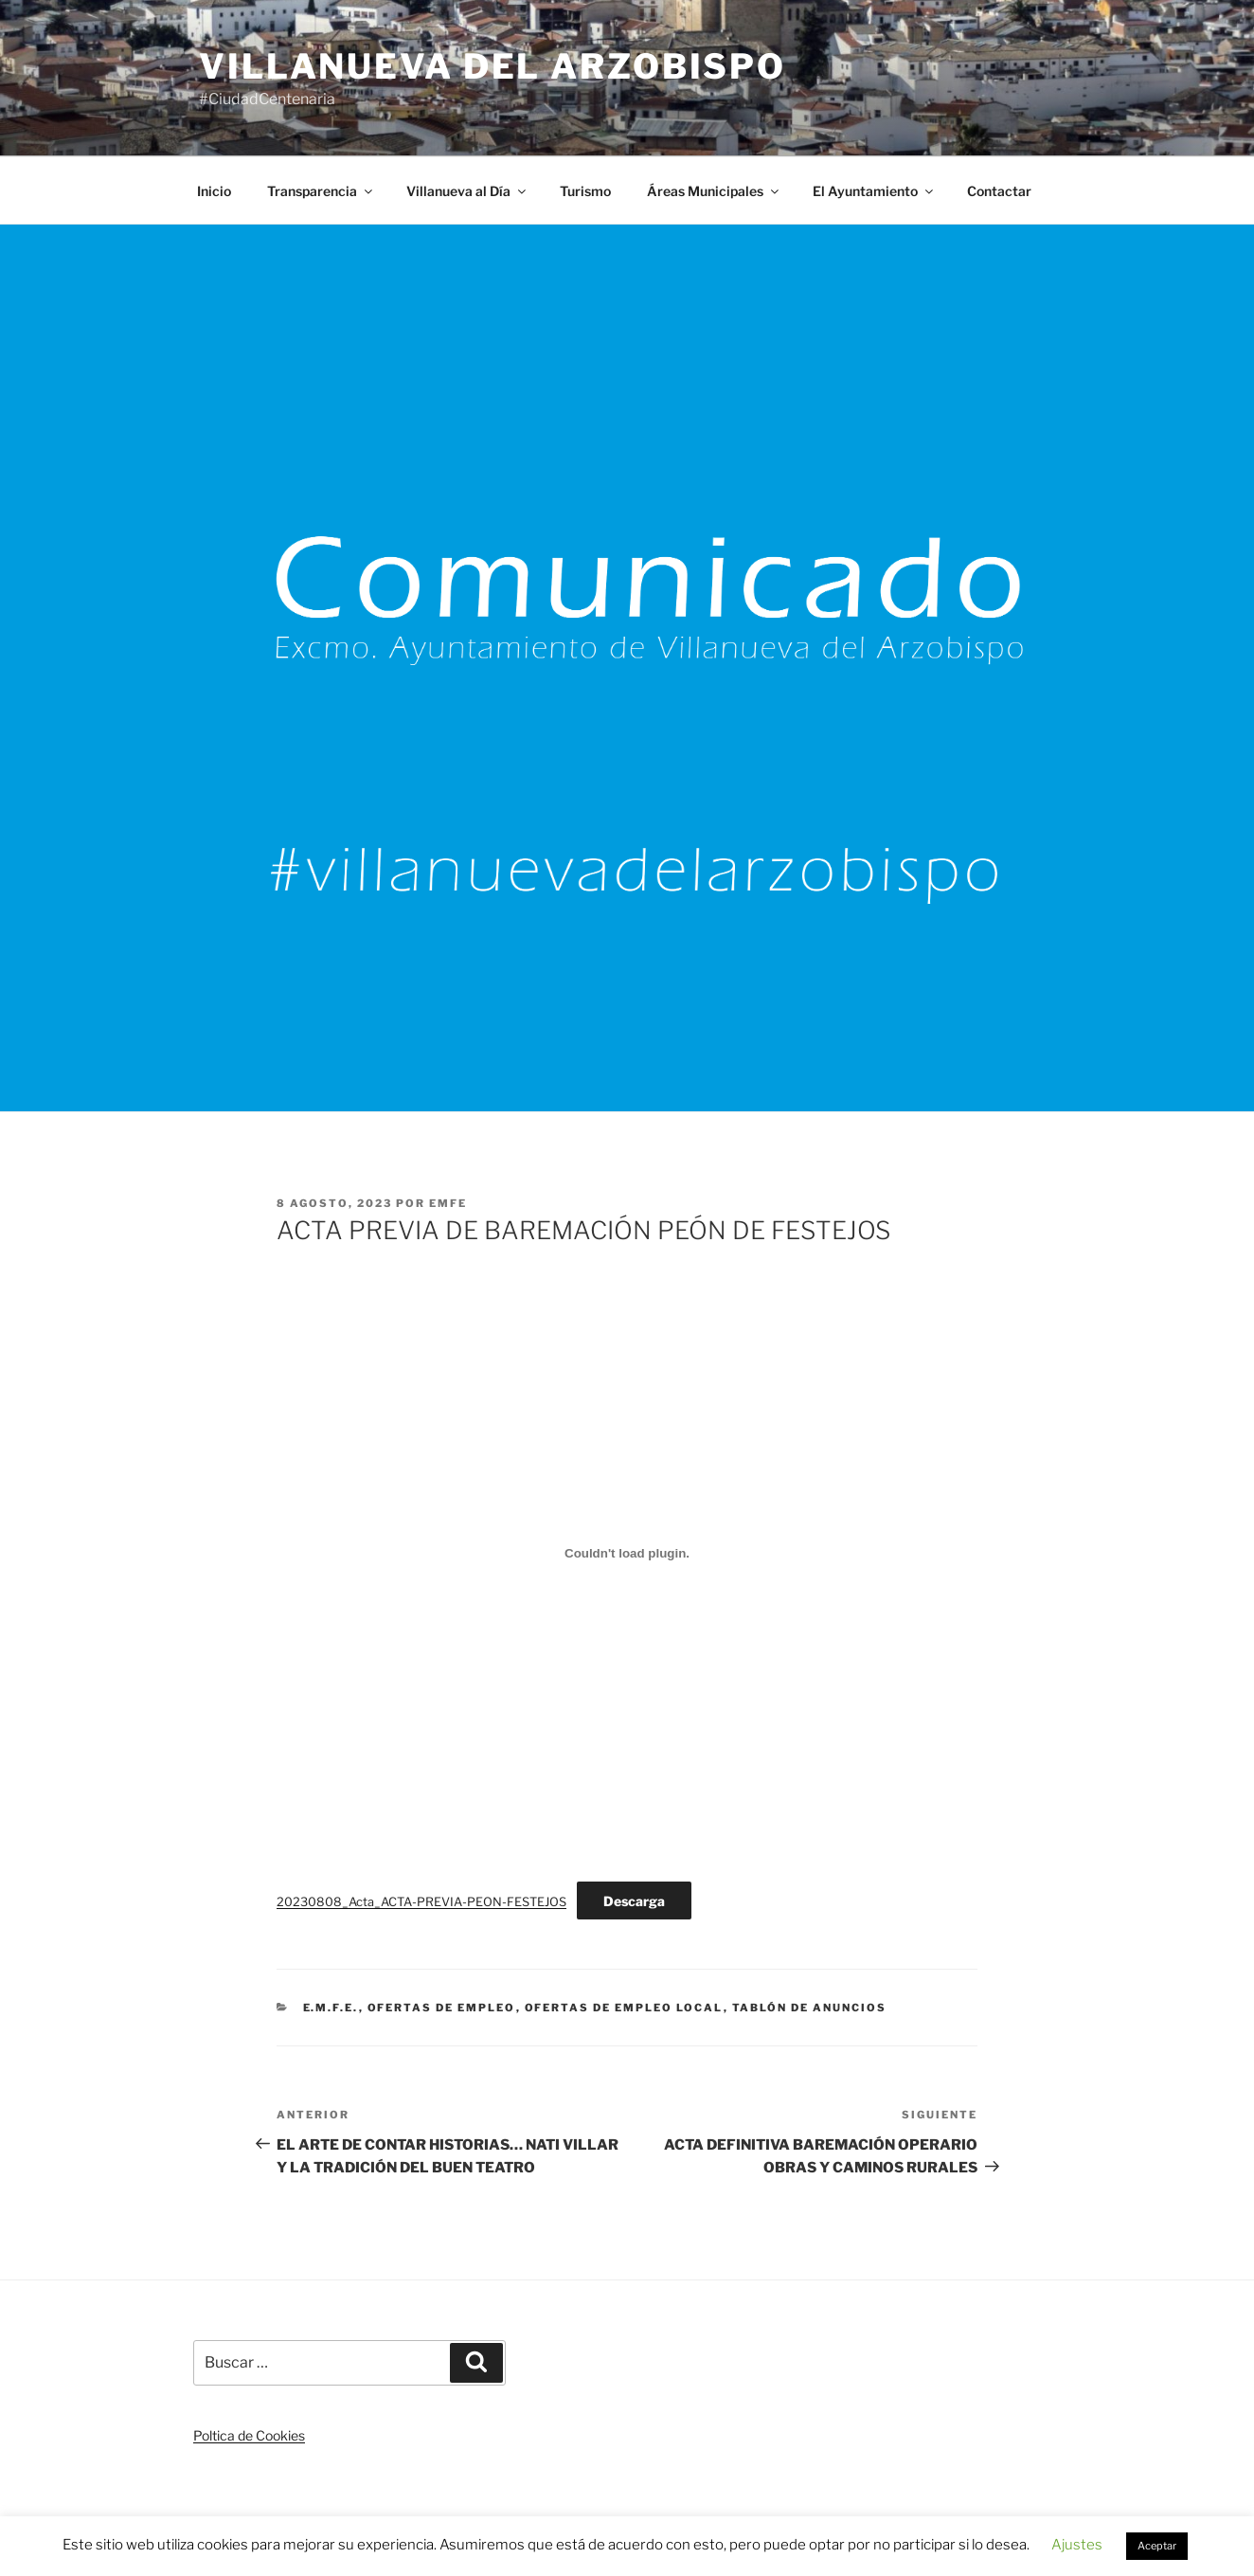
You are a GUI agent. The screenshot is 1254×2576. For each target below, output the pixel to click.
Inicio (214, 191)
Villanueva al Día (467, 191)
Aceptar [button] (1157, 2545)
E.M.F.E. (331, 2007)
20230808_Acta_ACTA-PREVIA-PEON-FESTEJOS (421, 1902)
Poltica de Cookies (249, 2435)
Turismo (585, 191)
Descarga (634, 1901)
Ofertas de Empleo (441, 2007)
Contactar (999, 191)
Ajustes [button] (1076, 2544)
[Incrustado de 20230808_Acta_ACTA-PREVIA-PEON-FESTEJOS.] (627, 1554)
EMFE (448, 1203)
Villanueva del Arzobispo (492, 66)
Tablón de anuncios (809, 2007)
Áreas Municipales (714, 191)
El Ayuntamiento (874, 191)
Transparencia (321, 191)
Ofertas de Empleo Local (624, 2007)
